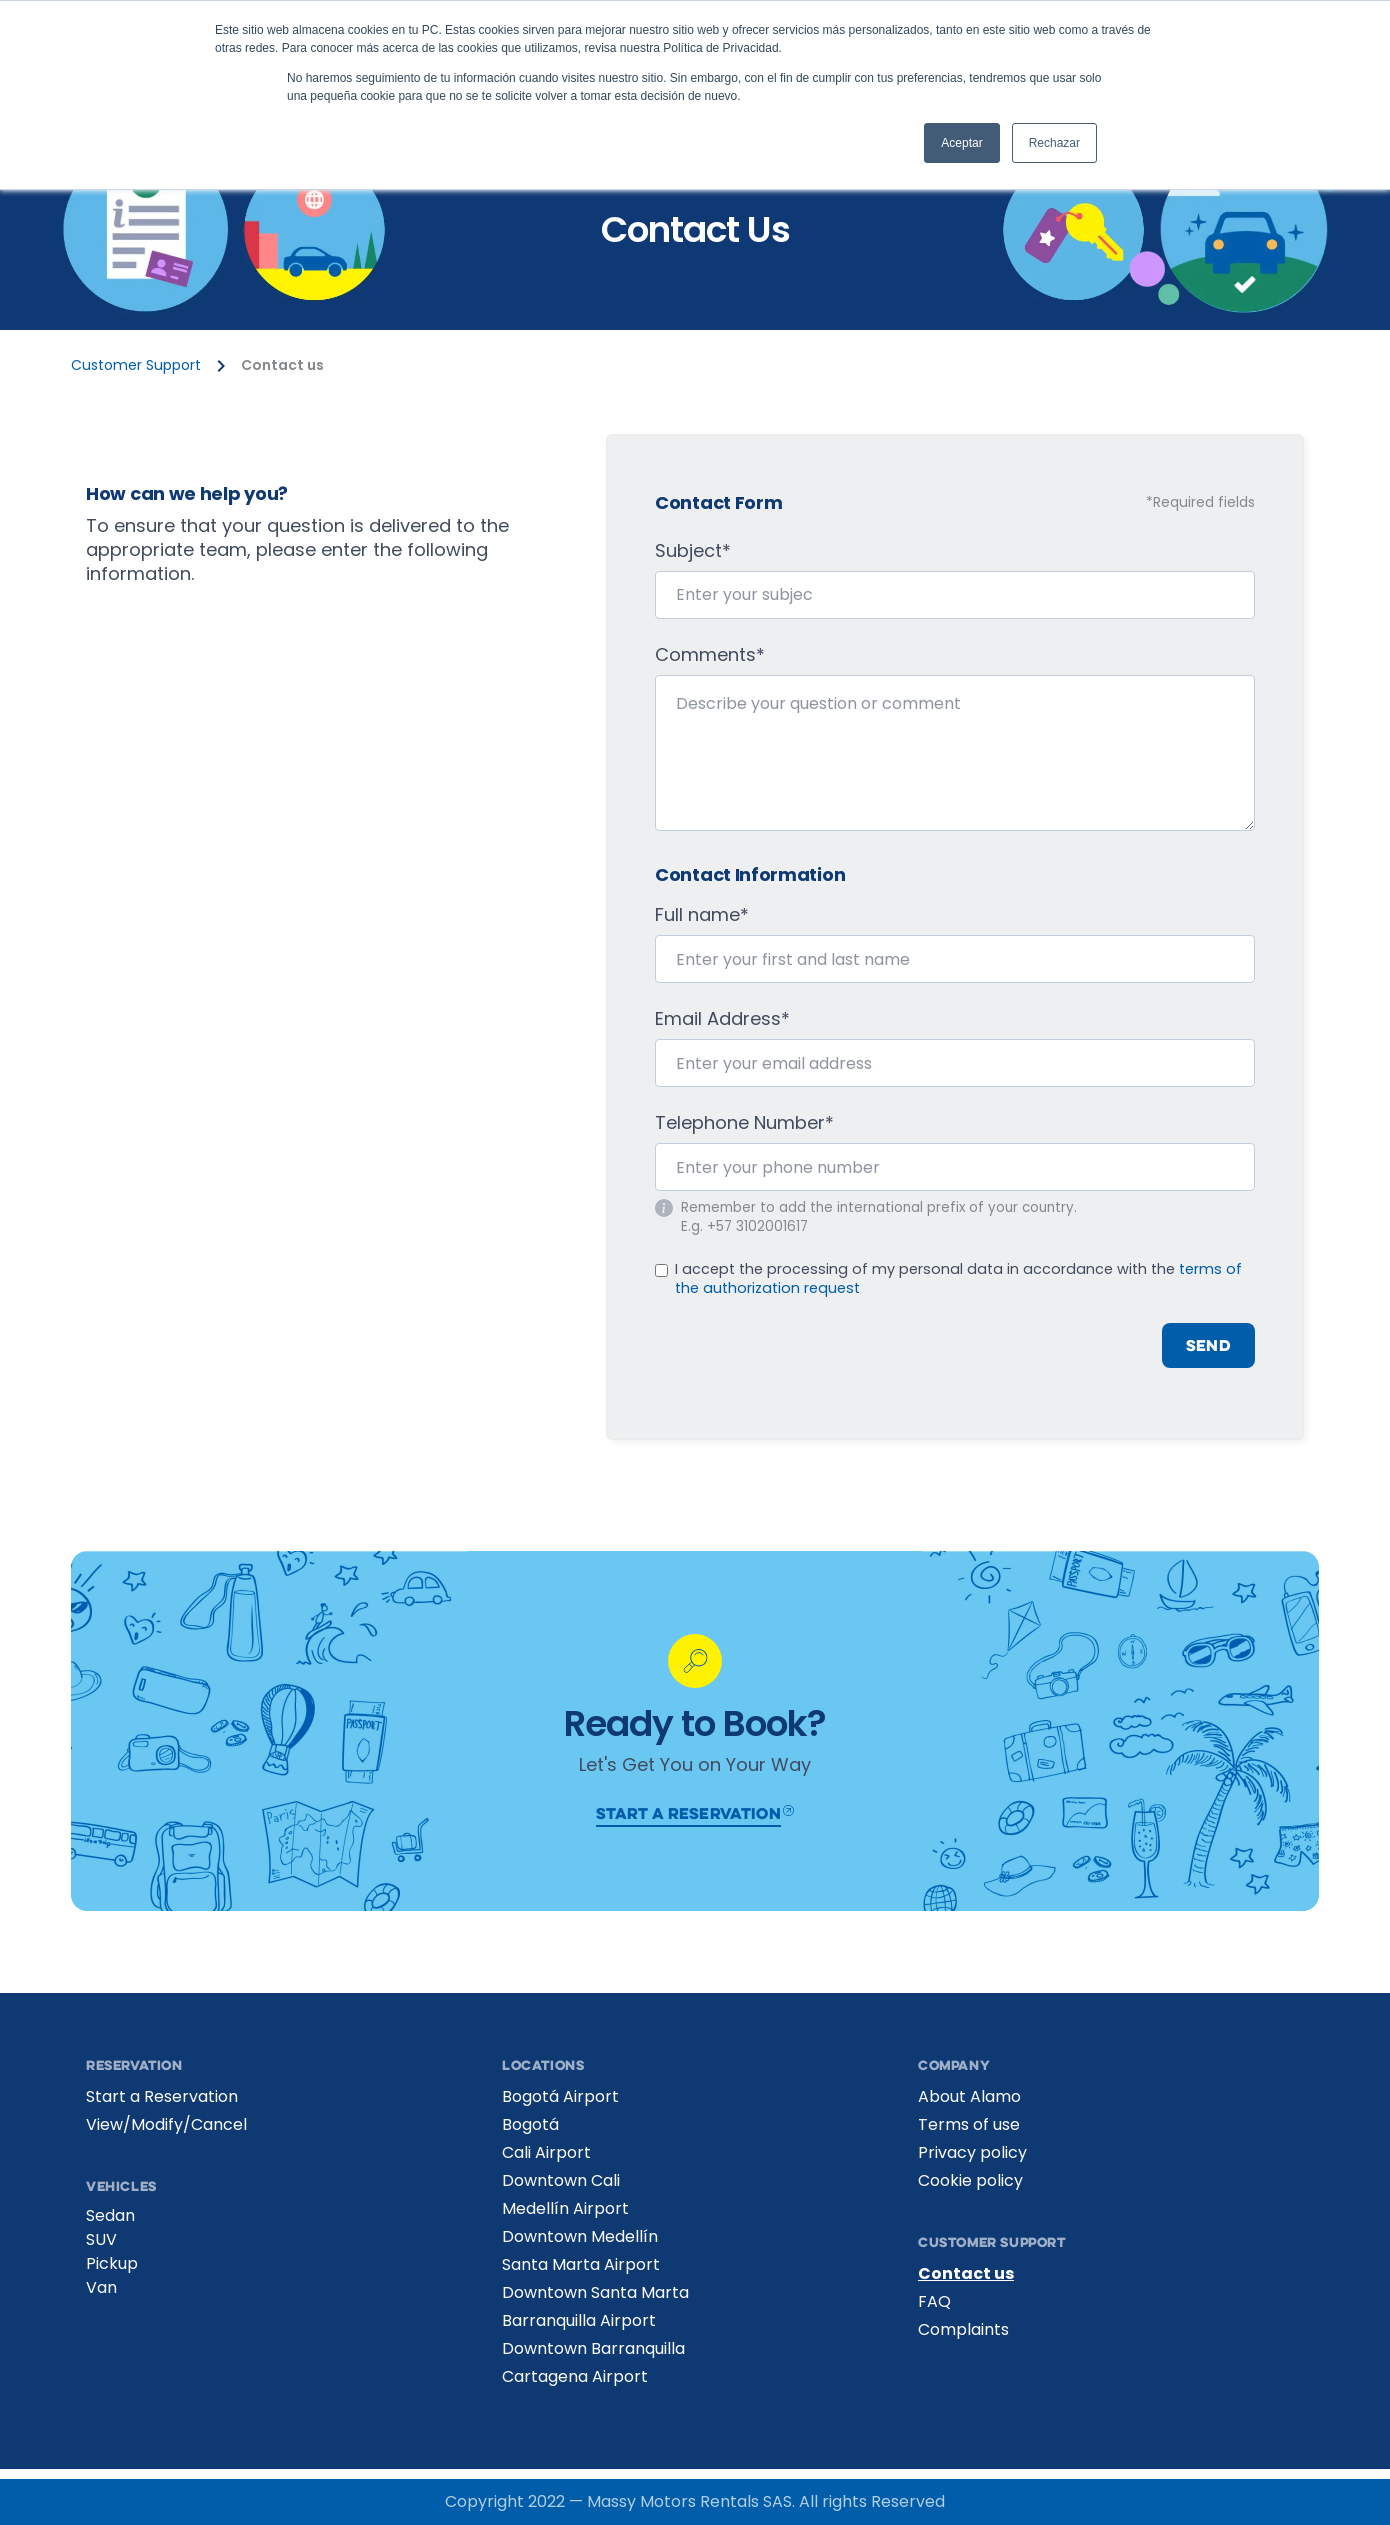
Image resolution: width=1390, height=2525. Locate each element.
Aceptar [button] (961, 143)
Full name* (702, 915)
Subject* (693, 551)
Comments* (710, 655)
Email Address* (722, 1019)
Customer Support (136, 365)
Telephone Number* (744, 1123)
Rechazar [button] (1054, 143)
